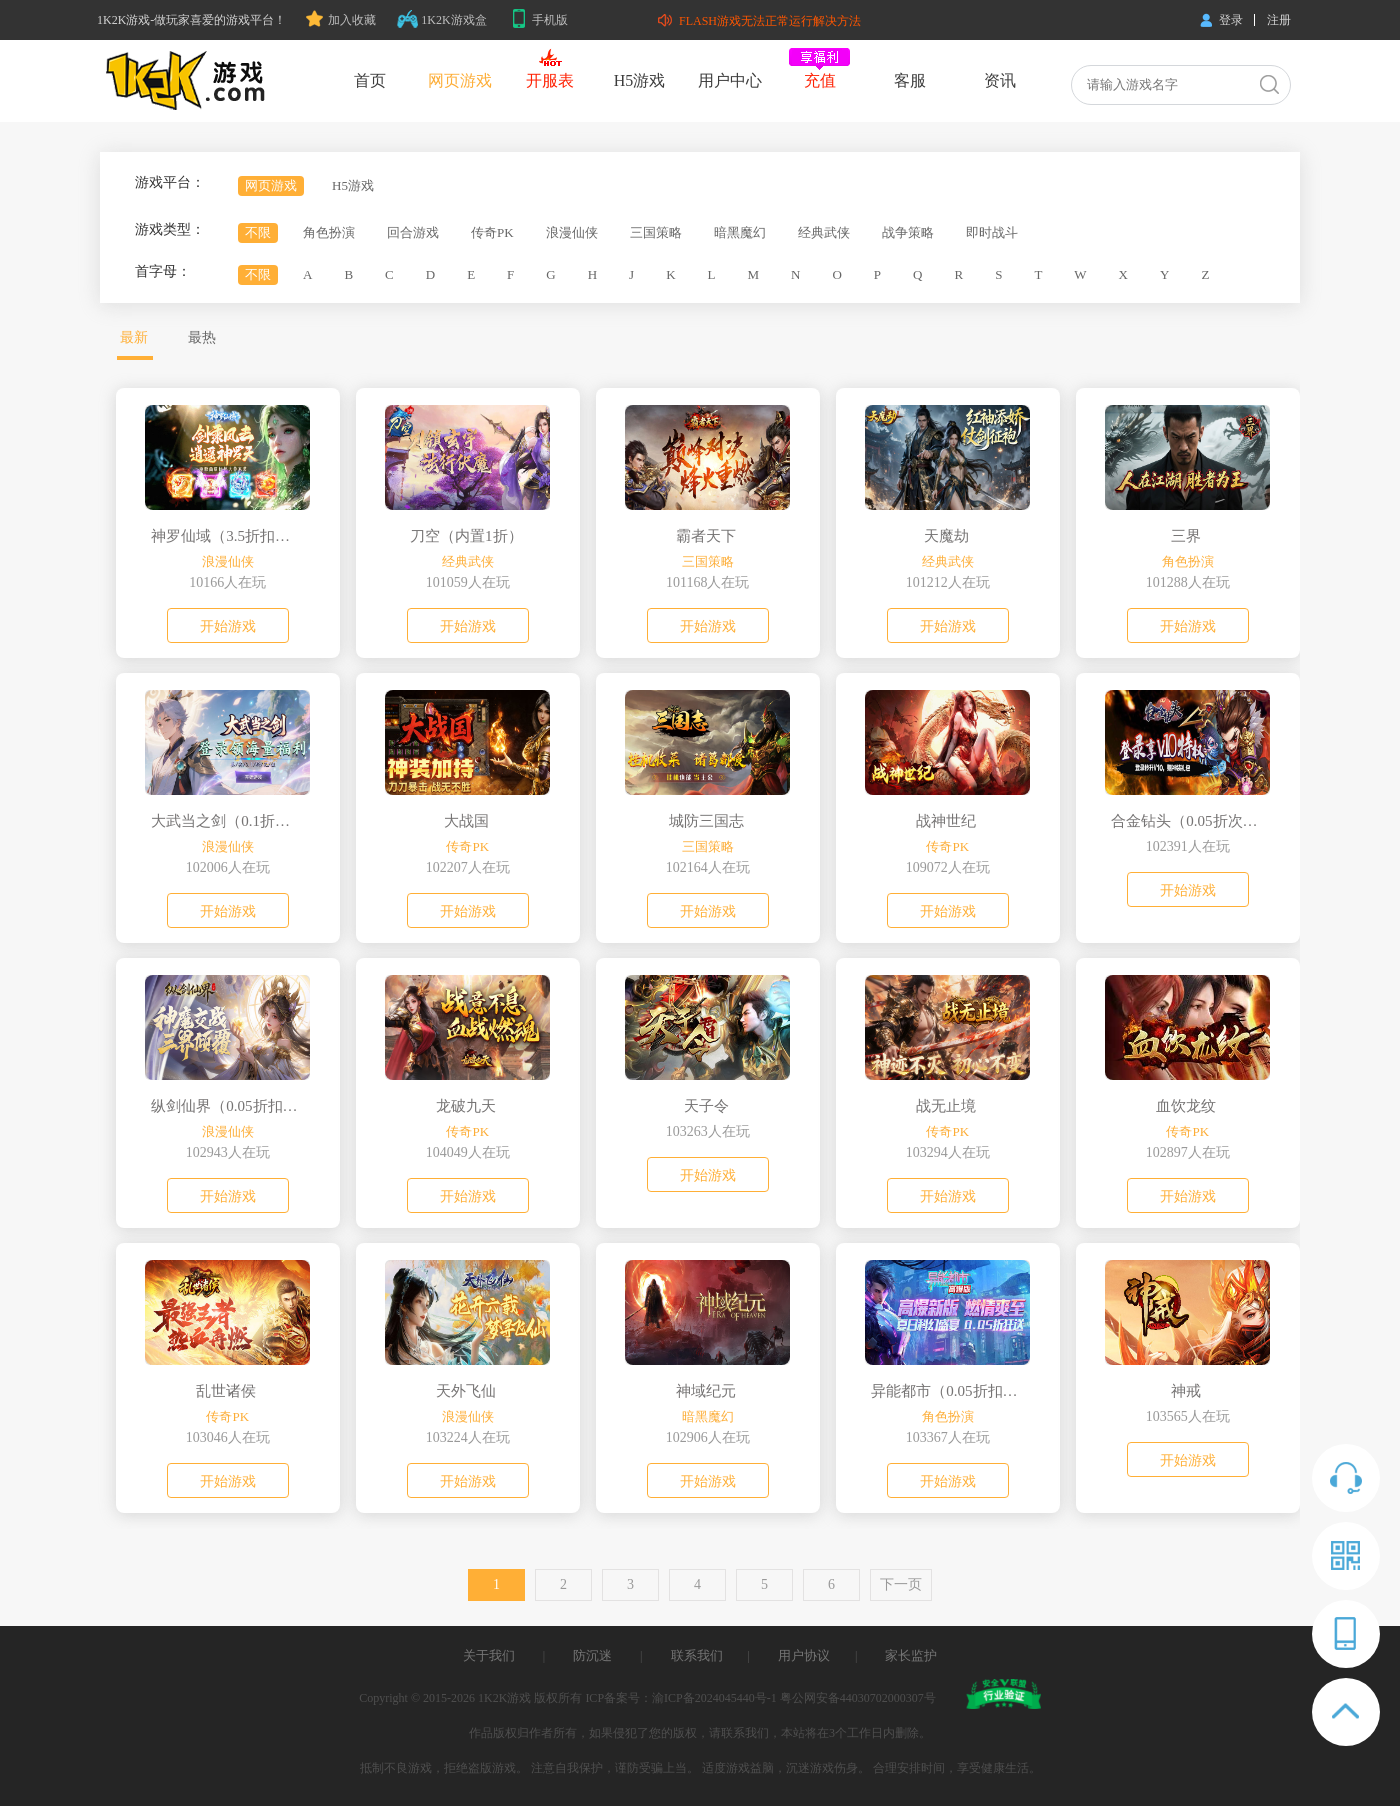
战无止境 (946, 1106)
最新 (134, 337)
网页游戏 (460, 80)
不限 (258, 232)
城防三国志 (706, 821)
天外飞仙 (466, 1391)
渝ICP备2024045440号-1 (714, 1698)
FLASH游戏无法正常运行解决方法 (759, 21)
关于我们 (489, 1655)
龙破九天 (466, 1106)
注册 (1279, 20)
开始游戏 (228, 626)
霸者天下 (706, 536)
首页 (370, 80)
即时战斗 (992, 232)
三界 (1186, 536)
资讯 (1000, 80)
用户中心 (730, 80)
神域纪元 (706, 1391)
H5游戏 (640, 80)
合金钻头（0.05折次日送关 (1186, 821)
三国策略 (656, 232)
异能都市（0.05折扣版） (946, 1391)
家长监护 (911, 1655)
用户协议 (804, 1655)
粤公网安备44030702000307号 (858, 1698)
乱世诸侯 (226, 1391)
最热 (202, 337)
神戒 (1186, 1391)
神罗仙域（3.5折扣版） (226, 536)
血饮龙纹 (1186, 1106)
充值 (820, 80)
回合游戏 (413, 232)
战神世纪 (946, 821)
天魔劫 (946, 536)
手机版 (539, 20)
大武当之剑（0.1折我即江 (226, 821)
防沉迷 (592, 1655)
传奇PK (492, 232)
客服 (910, 80)
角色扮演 (329, 232)
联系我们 (697, 1655)
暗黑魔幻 (740, 232)
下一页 (901, 1584)
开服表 (550, 80)
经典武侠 (824, 232)
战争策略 (908, 232)
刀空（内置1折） (466, 536)
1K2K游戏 (504, 1698)
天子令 (706, 1106)
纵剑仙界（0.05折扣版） (226, 1106)
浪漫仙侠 (572, 232)
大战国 (466, 821)
